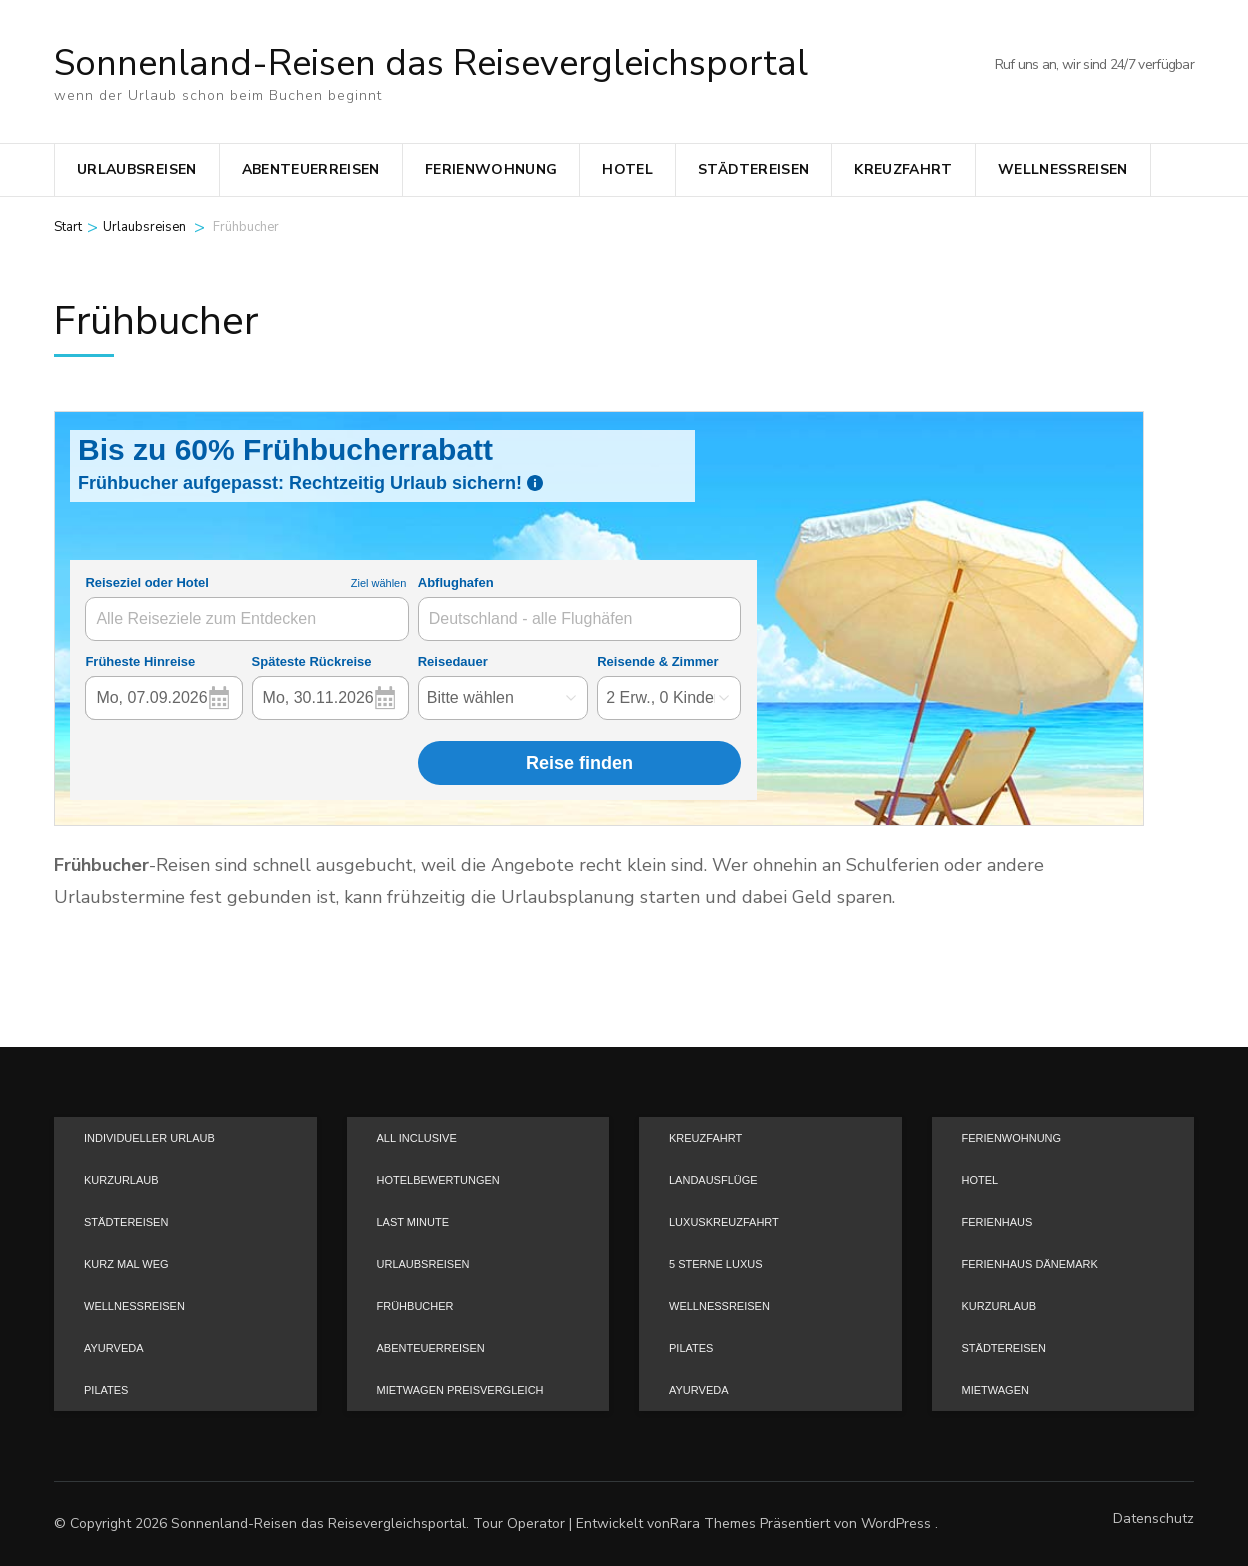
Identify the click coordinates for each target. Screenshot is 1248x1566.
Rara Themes (713, 1523)
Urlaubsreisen (137, 169)
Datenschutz (1153, 1519)
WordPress (896, 1523)
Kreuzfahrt (903, 169)
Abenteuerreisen (311, 169)
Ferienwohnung (491, 169)
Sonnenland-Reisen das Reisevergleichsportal (431, 63)
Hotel (627, 169)
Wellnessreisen (1063, 169)
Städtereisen (753, 169)
